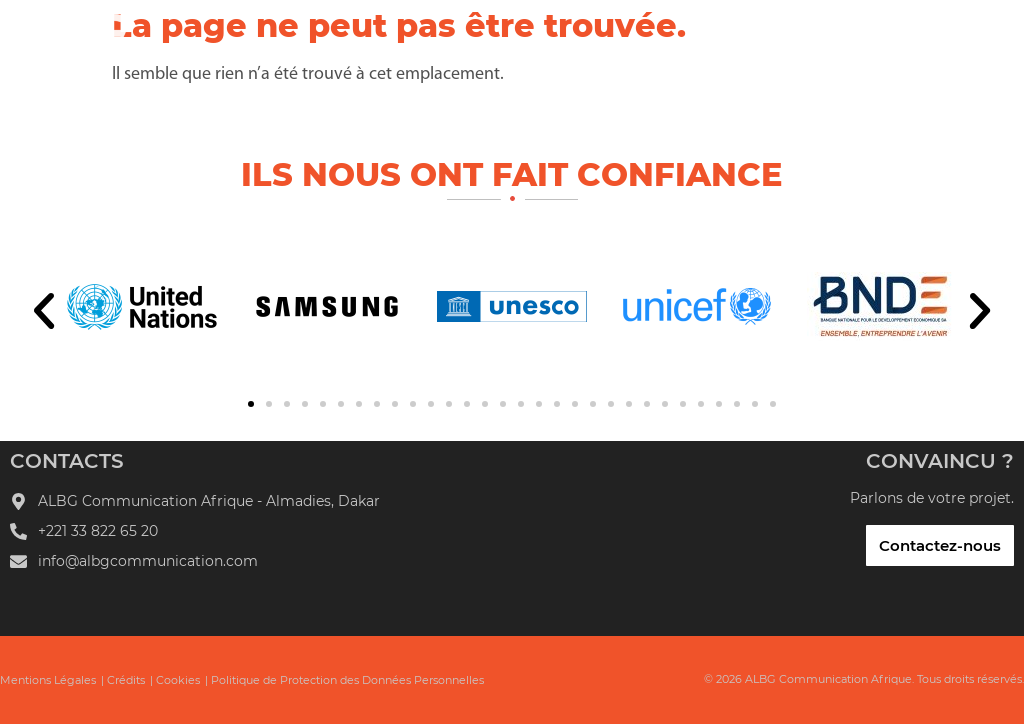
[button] (44, 311)
